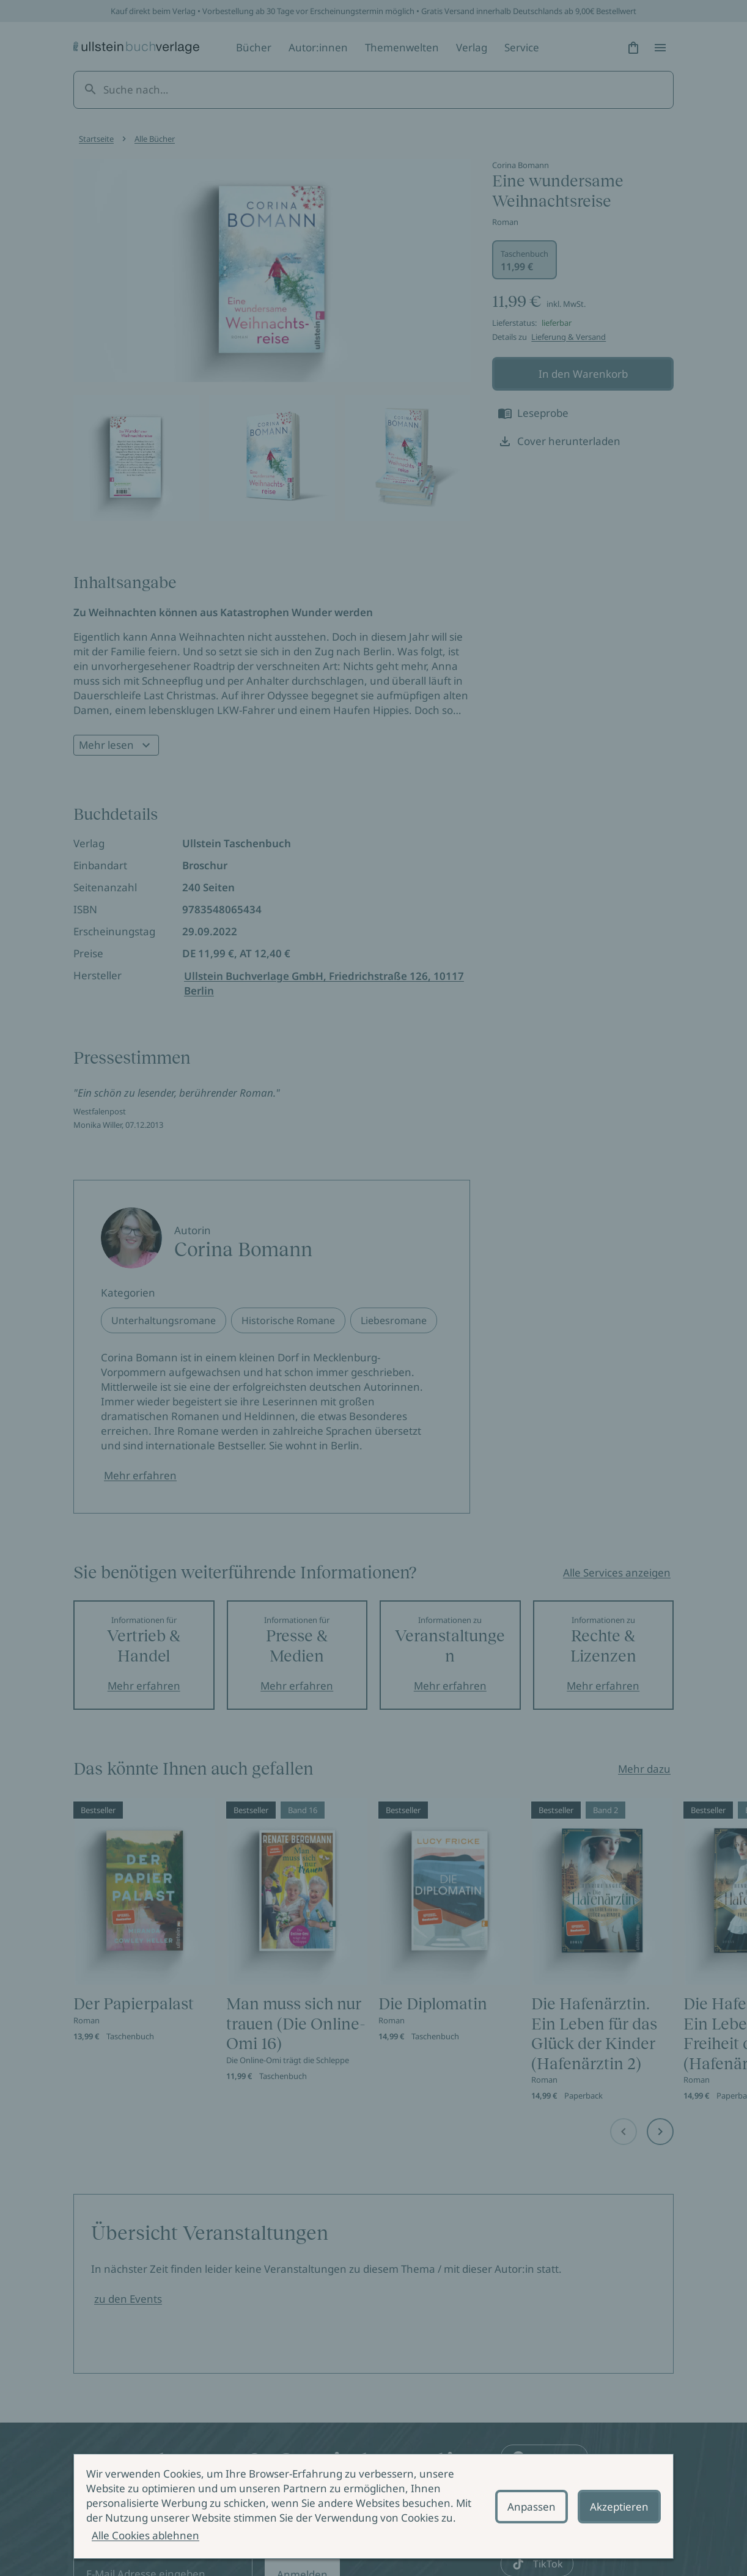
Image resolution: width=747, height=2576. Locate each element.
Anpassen (531, 2507)
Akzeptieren (619, 2507)
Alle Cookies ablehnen (145, 2535)
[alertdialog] (373, 2506)
